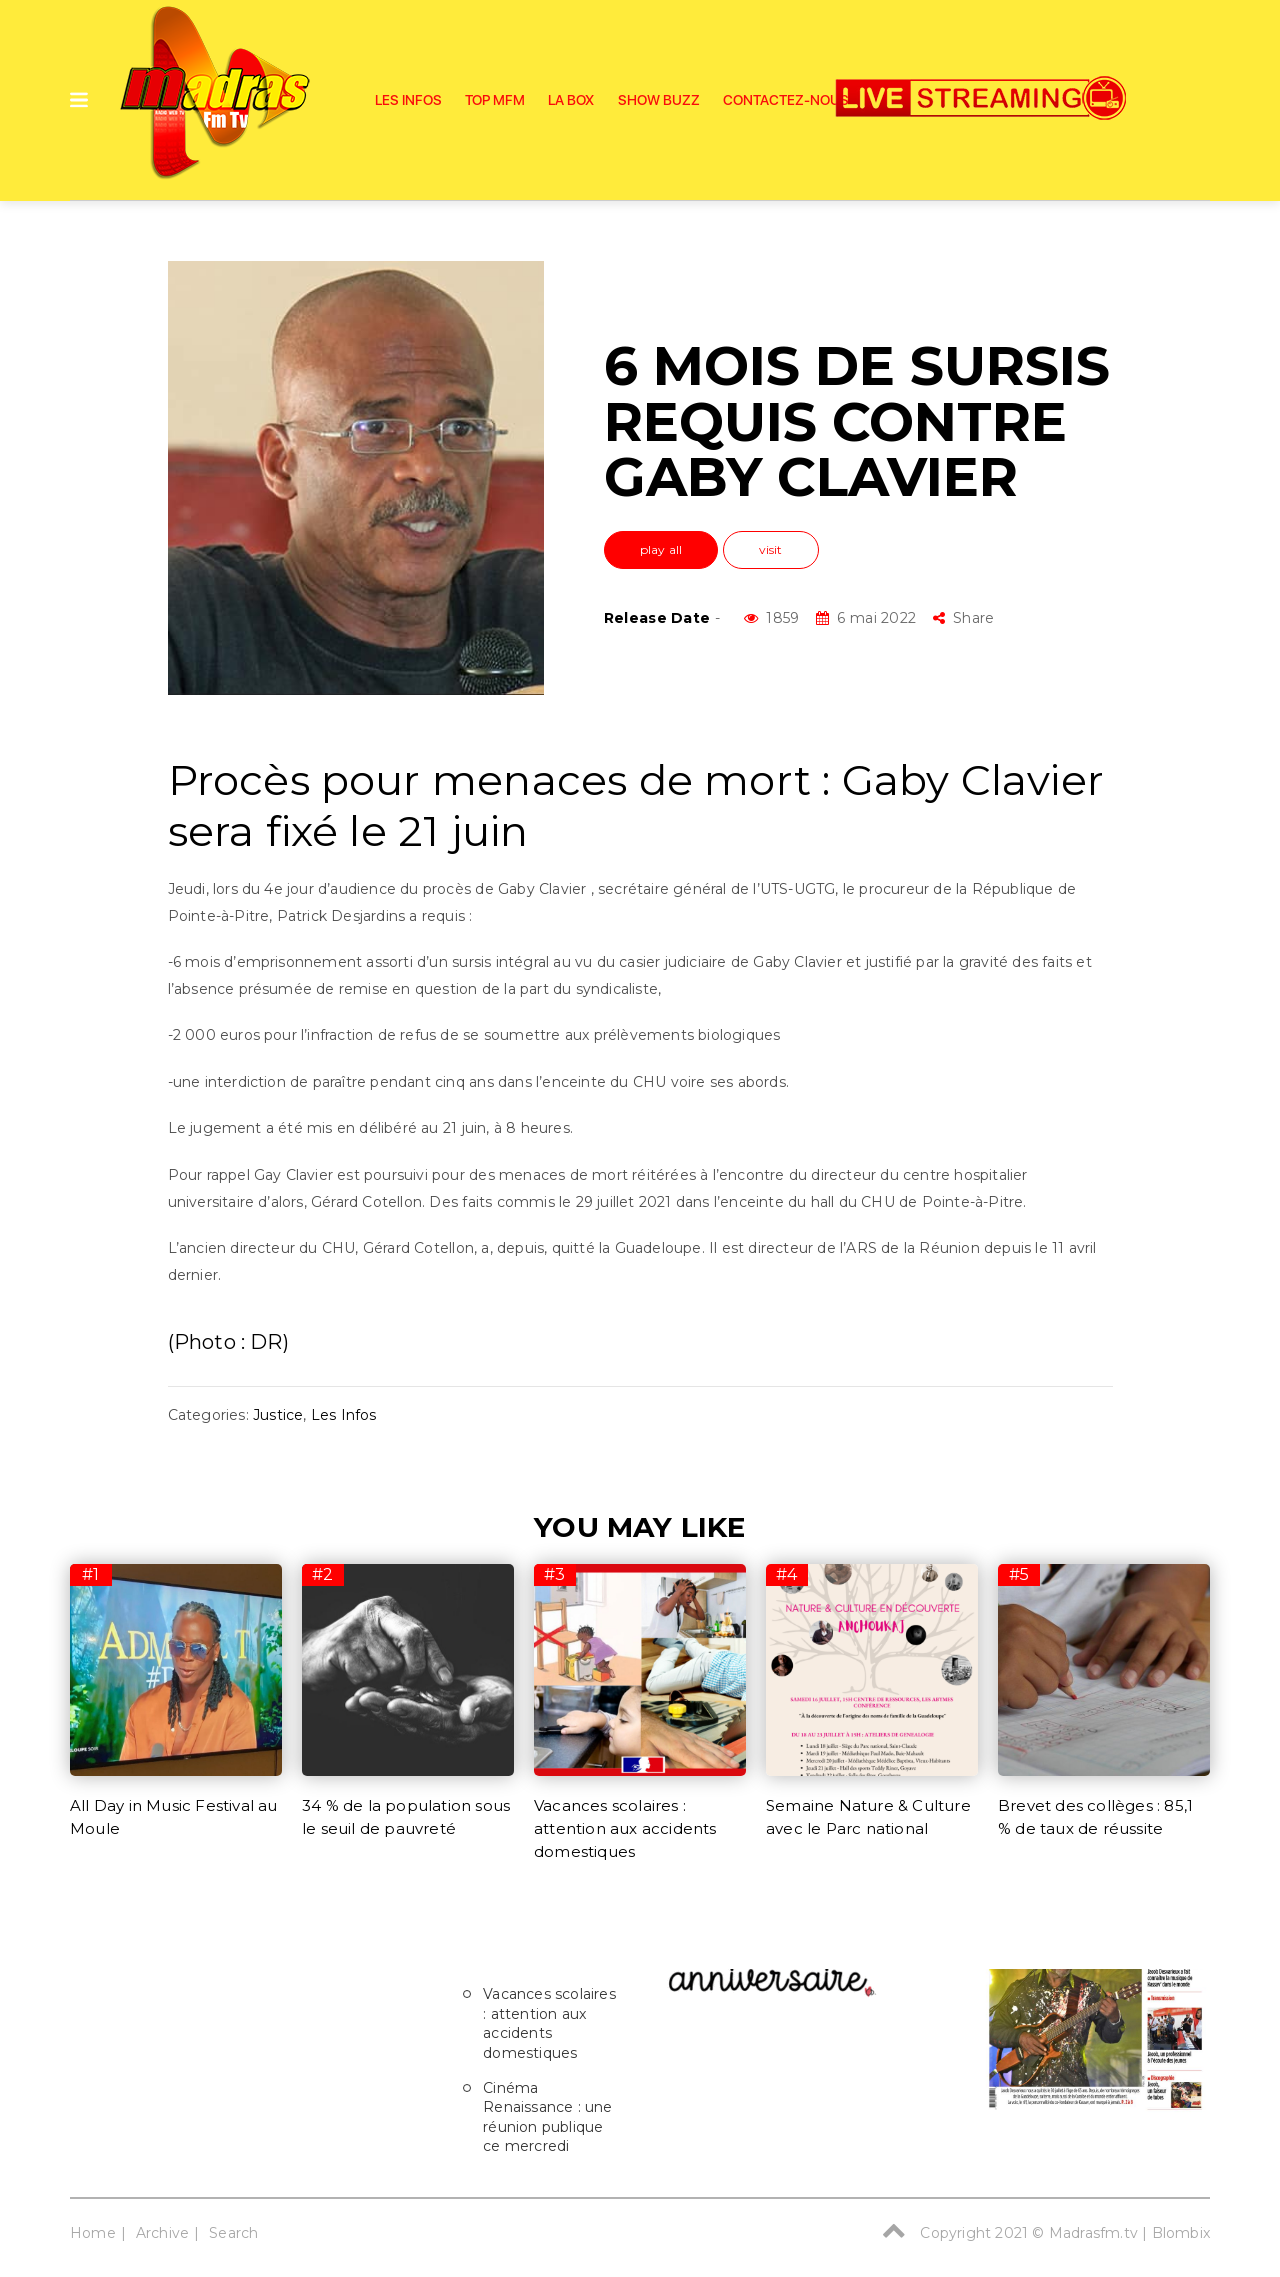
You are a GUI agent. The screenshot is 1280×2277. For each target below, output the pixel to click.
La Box (571, 100)
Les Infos (408, 100)
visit (771, 549)
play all (661, 549)
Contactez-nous (786, 100)
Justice (278, 1415)
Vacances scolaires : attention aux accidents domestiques (625, 1828)
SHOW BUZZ (659, 100)
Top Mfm (495, 100)
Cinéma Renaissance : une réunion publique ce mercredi (547, 2117)
